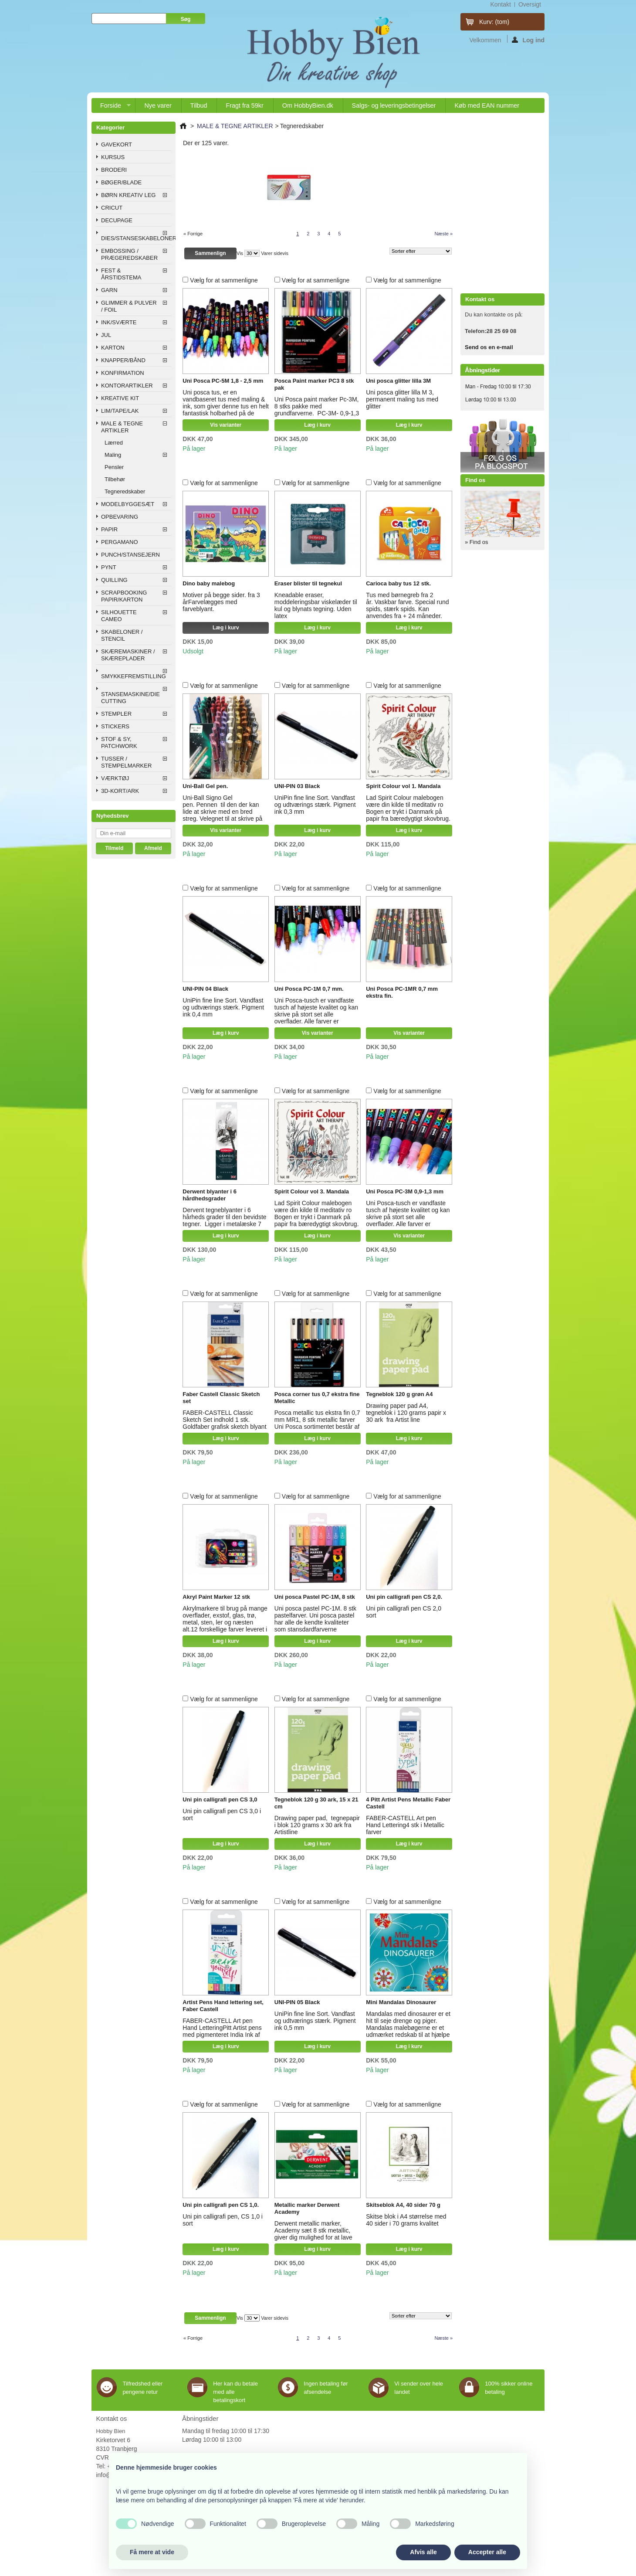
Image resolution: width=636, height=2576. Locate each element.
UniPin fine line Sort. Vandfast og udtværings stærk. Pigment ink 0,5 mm (315, 2020)
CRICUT (111, 207)
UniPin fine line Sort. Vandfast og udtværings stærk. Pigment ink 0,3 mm (315, 804)
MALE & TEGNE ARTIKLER (122, 427)
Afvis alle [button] (423, 2552)
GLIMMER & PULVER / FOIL (129, 306)
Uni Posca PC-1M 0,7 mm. (309, 989)
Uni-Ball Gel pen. (205, 786)
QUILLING (114, 580)
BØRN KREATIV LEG (128, 195)
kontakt (500, 4)
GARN (109, 290)
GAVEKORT (116, 144)
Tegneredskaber (125, 491)
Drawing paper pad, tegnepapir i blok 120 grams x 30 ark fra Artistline (317, 1825)
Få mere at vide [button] (152, 2552)
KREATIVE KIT (120, 398)
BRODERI (114, 170)
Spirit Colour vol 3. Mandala (311, 1191)
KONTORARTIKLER (127, 385)
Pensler (114, 467)
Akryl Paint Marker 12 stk (216, 1597)
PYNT (108, 567)
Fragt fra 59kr (244, 105)
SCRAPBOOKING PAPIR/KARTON (124, 596)
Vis (240, 253)
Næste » (443, 233)
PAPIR (109, 529)
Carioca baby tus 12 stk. (398, 583)
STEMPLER (116, 713)
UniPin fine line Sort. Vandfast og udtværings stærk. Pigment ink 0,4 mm (223, 1007)
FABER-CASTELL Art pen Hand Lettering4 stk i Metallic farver (405, 1825)
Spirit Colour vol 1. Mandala (403, 786)
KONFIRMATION (122, 373)
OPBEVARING (119, 516)
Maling (113, 455)
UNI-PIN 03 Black (297, 786)
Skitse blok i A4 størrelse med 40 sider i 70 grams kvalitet (406, 2220)
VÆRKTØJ (115, 778)
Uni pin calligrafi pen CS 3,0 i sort (222, 1815)
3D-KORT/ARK (120, 791)
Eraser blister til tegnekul (308, 583)
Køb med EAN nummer (486, 105)
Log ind (528, 40)
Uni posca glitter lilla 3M (398, 380)
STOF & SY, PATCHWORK (119, 742)
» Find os (476, 542)
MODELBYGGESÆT (127, 504)
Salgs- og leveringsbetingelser (394, 105)
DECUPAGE (116, 220)
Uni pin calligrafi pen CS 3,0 (220, 1799)
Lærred (114, 442)
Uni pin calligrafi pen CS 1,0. (221, 2205)
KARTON (113, 347)
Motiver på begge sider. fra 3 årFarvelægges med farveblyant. (221, 601)
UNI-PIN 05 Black (297, 2002)
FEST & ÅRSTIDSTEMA (121, 274)
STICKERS (115, 726)
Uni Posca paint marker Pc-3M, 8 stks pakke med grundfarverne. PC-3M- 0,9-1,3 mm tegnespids (316, 410)
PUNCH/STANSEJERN (130, 554)
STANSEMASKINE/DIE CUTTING (130, 697)
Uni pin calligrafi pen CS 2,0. (404, 1597)
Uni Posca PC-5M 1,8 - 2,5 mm (223, 380)
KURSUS (113, 157)
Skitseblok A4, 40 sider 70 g (403, 2205)
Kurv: (494, 21)
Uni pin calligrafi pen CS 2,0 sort (403, 1612)
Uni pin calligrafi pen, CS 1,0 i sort (223, 2220)
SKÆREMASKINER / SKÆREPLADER (128, 655)
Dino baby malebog (209, 583)
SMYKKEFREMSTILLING (133, 676)
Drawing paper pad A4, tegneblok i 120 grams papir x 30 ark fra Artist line (406, 1412)
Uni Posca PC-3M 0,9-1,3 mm (404, 1191)
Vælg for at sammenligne (224, 280)
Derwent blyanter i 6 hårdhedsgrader (210, 1195)
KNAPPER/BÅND (123, 360)
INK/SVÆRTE (118, 322)
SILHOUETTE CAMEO (119, 615)
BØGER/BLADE (121, 182)
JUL (106, 335)
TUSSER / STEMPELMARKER (126, 762)
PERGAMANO (119, 542)
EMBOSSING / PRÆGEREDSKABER (129, 254)
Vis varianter (225, 425)
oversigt (529, 4)
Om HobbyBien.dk (307, 105)
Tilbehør (115, 479)
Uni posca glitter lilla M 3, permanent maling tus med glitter (402, 399)
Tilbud (198, 105)
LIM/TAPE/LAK (120, 411)
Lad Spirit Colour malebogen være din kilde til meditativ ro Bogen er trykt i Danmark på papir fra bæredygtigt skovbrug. (408, 808)
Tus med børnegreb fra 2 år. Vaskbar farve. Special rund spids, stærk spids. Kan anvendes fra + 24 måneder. (407, 605)
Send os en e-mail (489, 347)
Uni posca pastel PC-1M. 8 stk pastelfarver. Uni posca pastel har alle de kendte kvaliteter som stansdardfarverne (315, 1619)
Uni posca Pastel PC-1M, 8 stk (314, 1597)
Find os (475, 480)
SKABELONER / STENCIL (121, 635)
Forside (111, 107)
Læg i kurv (317, 425)
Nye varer (157, 105)
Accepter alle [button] (487, 2552)
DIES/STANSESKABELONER (136, 238)
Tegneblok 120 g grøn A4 (399, 1394)
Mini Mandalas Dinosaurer (401, 2002)
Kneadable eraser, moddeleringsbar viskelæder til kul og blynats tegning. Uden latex (315, 605)
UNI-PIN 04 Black (205, 989)
